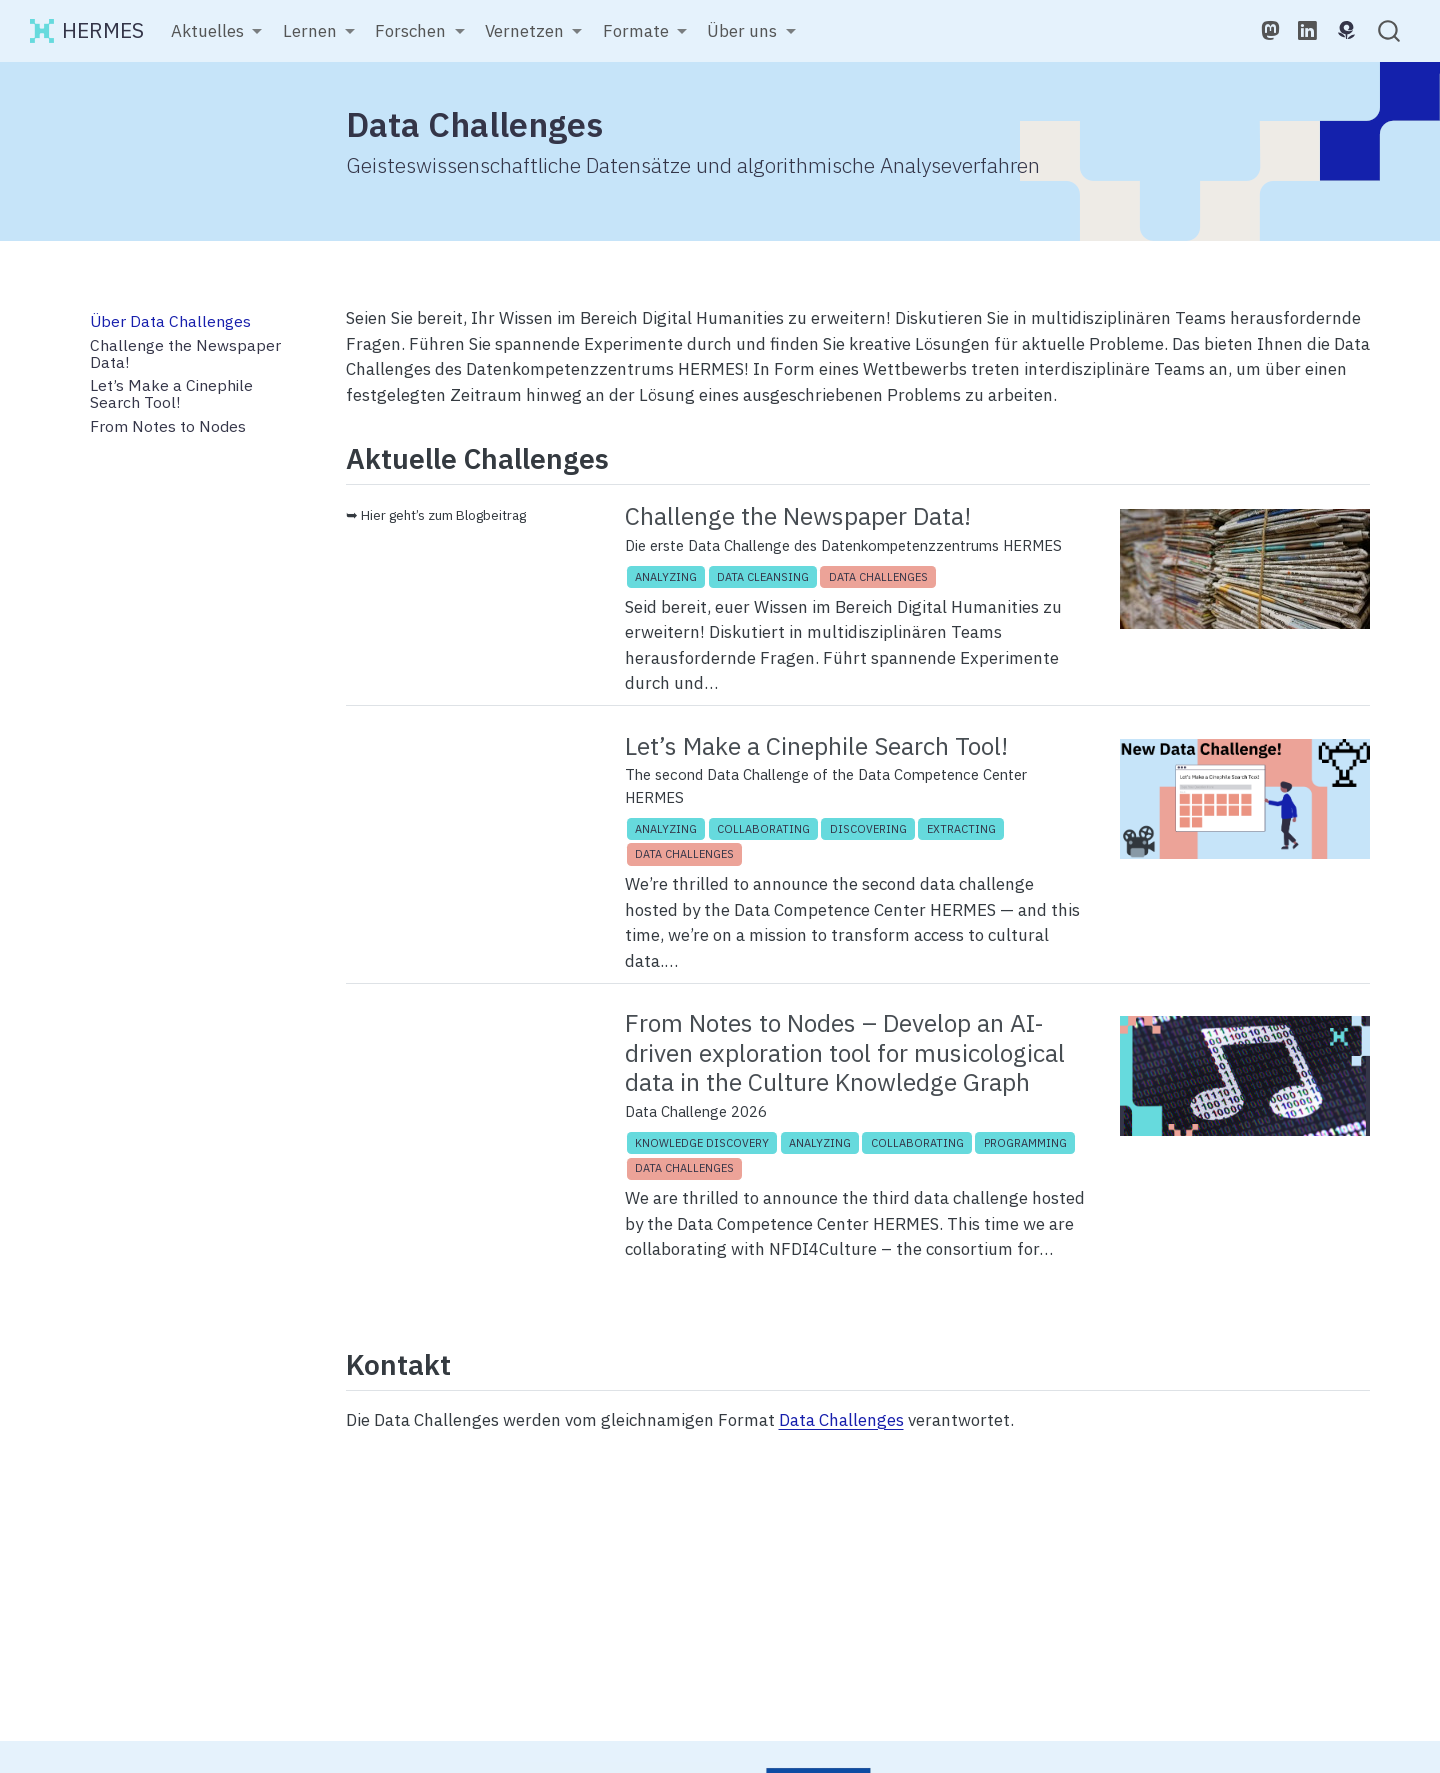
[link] (217, 31)
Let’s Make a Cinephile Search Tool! (816, 746)
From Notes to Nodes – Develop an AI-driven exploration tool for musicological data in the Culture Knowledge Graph (845, 1052)
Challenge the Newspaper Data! (798, 516)
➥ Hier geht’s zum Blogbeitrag (436, 515)
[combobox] (1390, 31)
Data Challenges (841, 1420)
